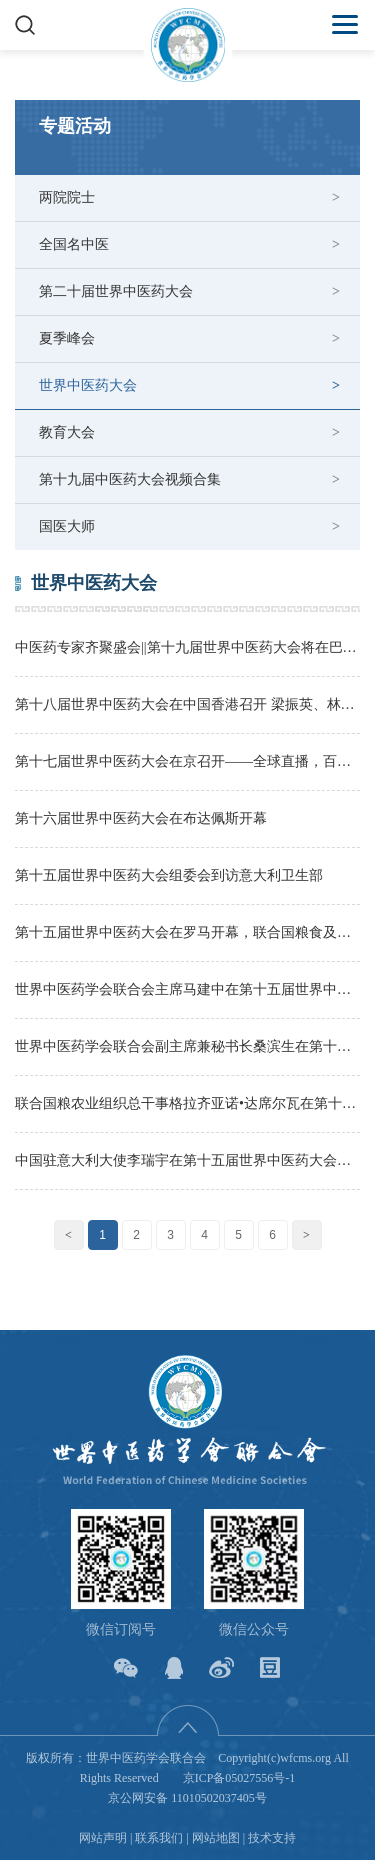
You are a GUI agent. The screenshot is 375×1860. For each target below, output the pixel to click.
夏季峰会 (67, 338)
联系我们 (159, 1838)
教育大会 (67, 432)
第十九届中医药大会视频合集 (130, 479)
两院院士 (67, 197)
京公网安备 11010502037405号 (187, 1798)
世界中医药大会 (88, 385)
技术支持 (272, 1838)
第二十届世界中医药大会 (116, 291)
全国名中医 (74, 244)
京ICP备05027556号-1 (239, 1778)
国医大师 (67, 526)
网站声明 (103, 1838)
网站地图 (216, 1838)
